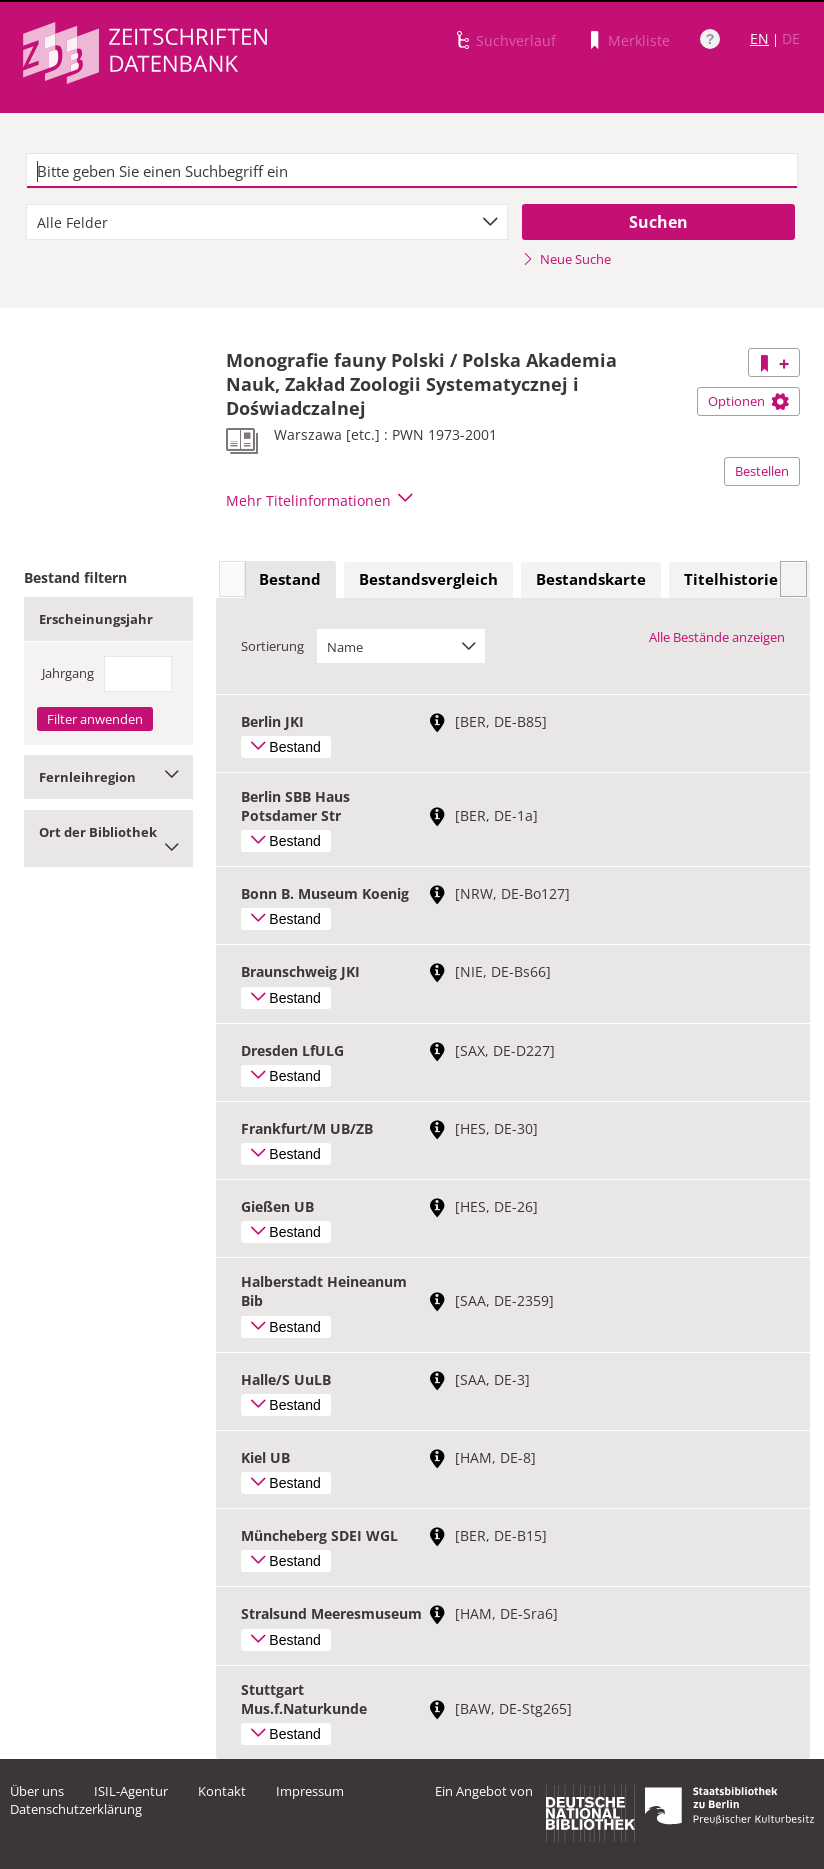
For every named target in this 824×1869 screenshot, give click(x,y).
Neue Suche (566, 259)
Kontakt (222, 1791)
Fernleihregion (108, 777)
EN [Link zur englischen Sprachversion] (759, 38)
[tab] (290, 580)
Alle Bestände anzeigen (717, 637)
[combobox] (267, 222)
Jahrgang (68, 673)
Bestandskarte (591, 579)
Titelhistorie (731, 579)
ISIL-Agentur (131, 1791)
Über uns (37, 1791)
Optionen (748, 401)
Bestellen (762, 471)
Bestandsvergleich (428, 579)
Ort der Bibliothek (108, 838)
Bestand (290, 579)
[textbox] (412, 171)
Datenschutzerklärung (76, 1809)
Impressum (310, 1791)
